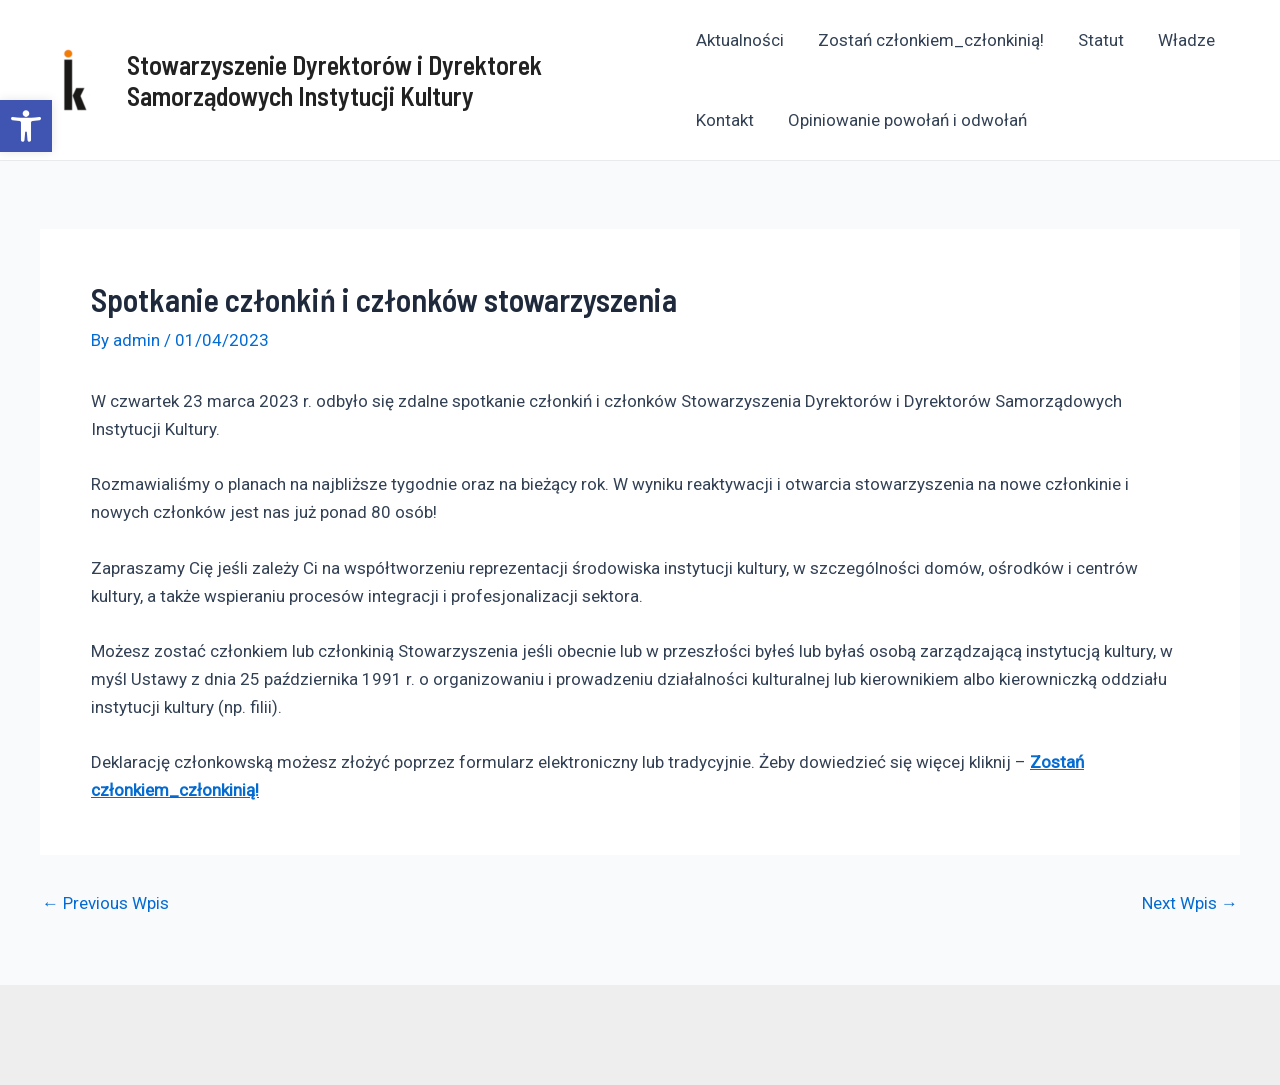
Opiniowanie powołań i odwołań (907, 120)
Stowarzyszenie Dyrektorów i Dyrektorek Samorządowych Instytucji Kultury (334, 80)
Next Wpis (1190, 903)
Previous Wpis (105, 903)
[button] (26, 126)
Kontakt (725, 120)
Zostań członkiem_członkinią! (931, 40)
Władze (1186, 40)
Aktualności (740, 40)
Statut (1101, 40)
